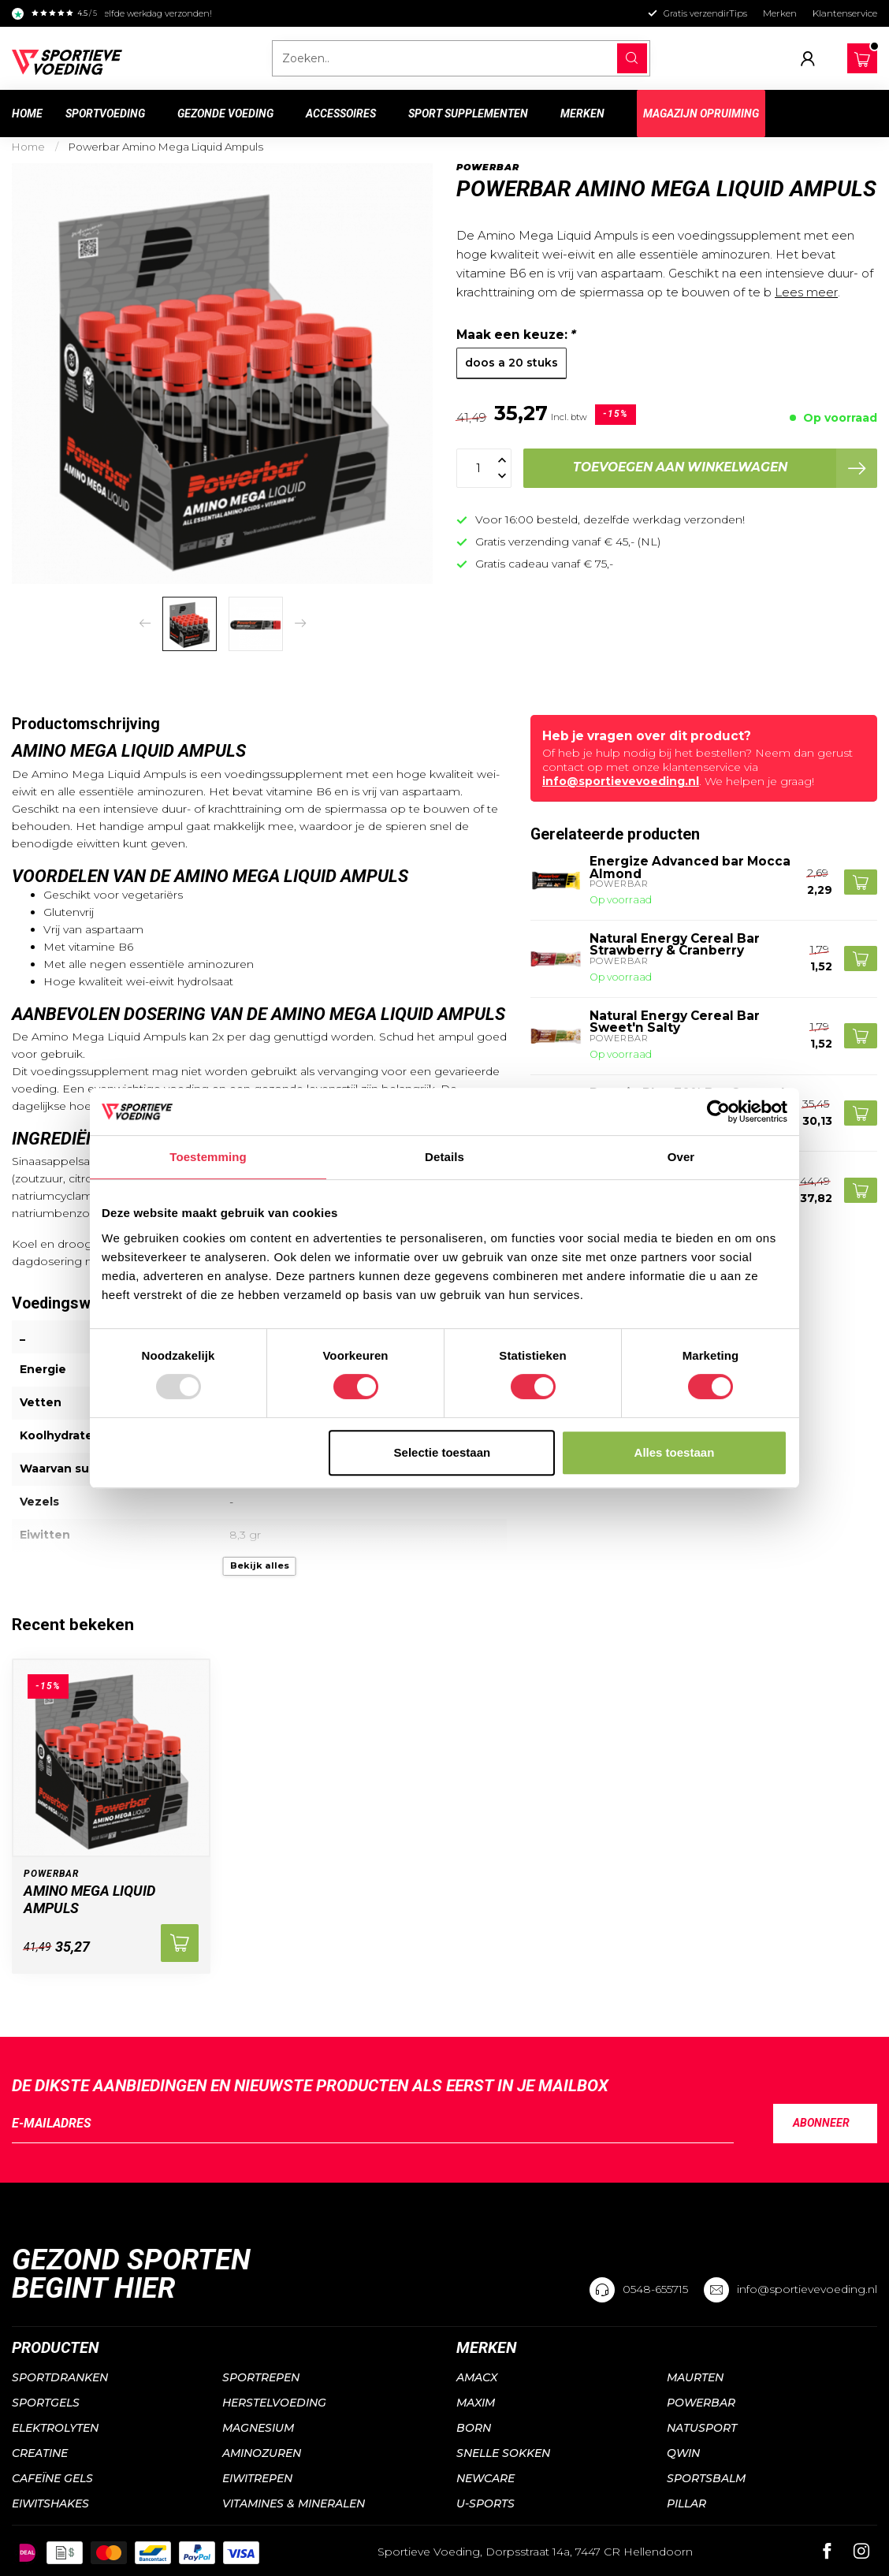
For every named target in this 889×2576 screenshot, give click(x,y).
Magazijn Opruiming (701, 113)
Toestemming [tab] (208, 1156)
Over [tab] (681, 1156)
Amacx (476, 2377)
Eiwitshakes (50, 2503)
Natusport (702, 2428)
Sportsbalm (706, 2478)
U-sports (485, 2503)
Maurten (695, 2377)
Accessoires (341, 113)
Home (27, 113)
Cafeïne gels (52, 2478)
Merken (780, 13)
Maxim (475, 2402)
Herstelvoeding (274, 2402)
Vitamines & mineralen (293, 2503)
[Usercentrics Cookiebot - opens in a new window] (718, 1111)
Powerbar (487, 167)
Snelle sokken (503, 2453)
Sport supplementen (468, 113)
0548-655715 (655, 2289)
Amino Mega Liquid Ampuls (89, 1899)
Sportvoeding (105, 113)
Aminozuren (261, 2453)
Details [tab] (444, 1156)
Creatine (40, 2453)
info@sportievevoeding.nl (620, 781)
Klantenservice (845, 13)
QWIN (683, 2453)
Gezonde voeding (225, 113)
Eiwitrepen (257, 2478)
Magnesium (258, 2428)
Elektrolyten (55, 2428)
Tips (738, 13)
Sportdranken (60, 2377)
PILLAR (686, 2503)
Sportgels (46, 2402)
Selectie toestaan (442, 1452)
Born (473, 2428)
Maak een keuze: (516, 334)
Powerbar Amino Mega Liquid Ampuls (166, 146)
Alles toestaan (674, 1452)
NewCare (485, 2478)
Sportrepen (260, 2377)
